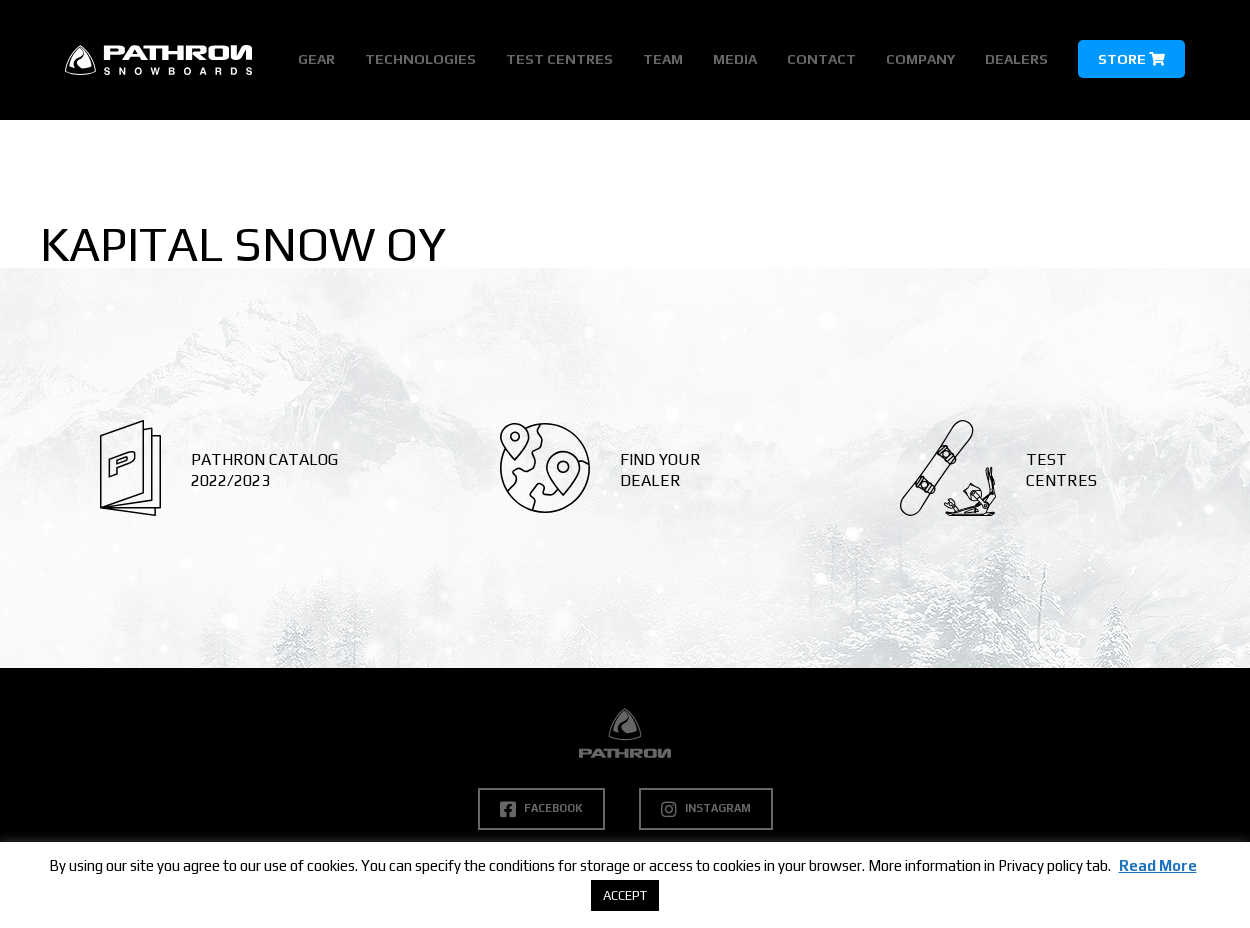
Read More (1158, 865)
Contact (821, 59)
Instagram (706, 809)
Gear (316, 59)
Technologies (420, 59)
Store (1131, 59)
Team (663, 59)
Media (735, 59)
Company (920, 59)
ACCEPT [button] (625, 895)
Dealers (1016, 59)
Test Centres (559, 59)
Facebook (541, 809)
